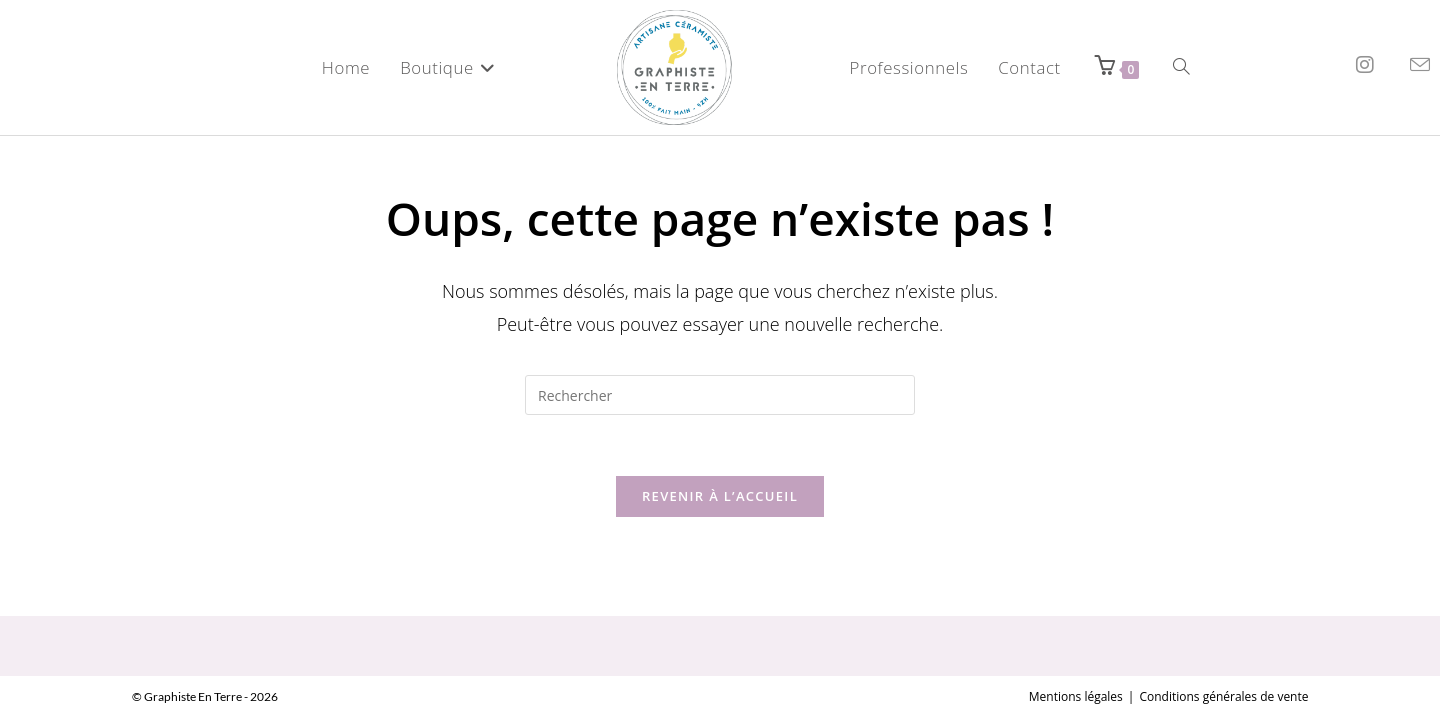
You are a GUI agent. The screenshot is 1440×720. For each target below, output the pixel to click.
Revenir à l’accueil (720, 496)
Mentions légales (1076, 648)
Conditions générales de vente (1223, 648)
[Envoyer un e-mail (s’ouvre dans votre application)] (1420, 65)
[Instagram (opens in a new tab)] (1365, 65)
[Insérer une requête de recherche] (720, 395)
